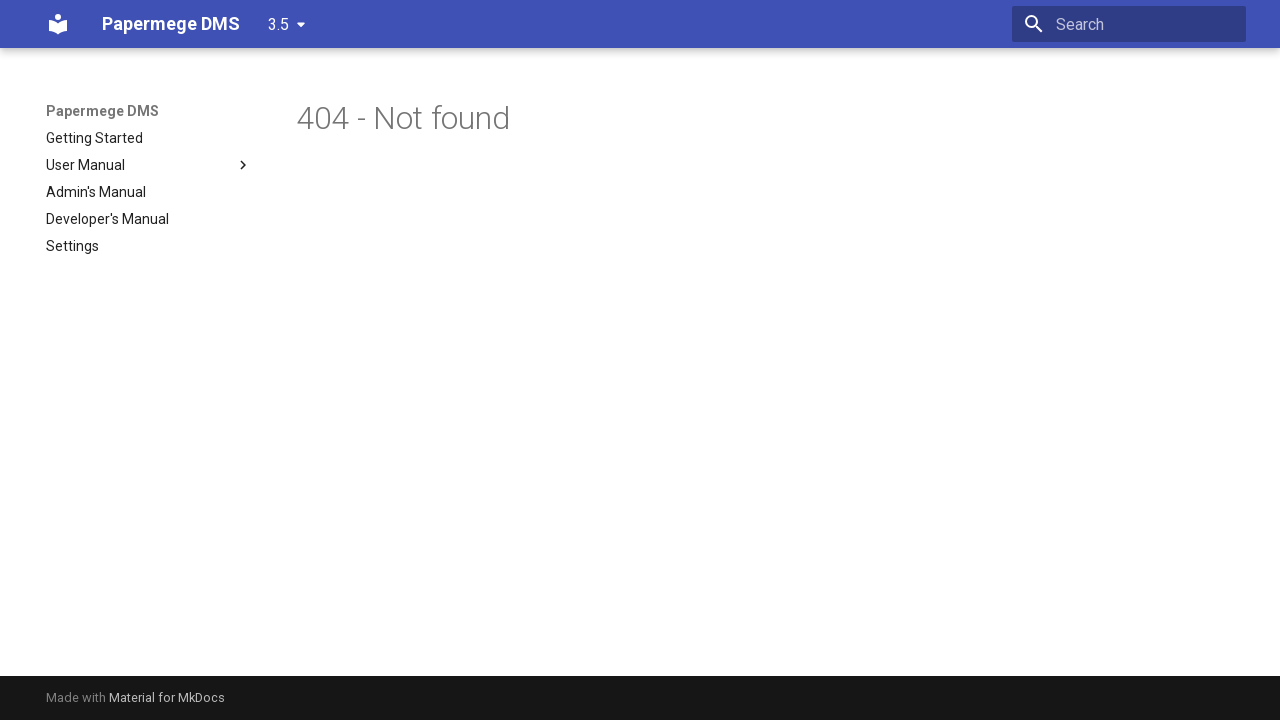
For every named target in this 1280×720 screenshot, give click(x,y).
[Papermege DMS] (58, 24)
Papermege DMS (102, 111)
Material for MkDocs (167, 697)
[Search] (1129, 24)
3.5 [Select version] (278, 24)
